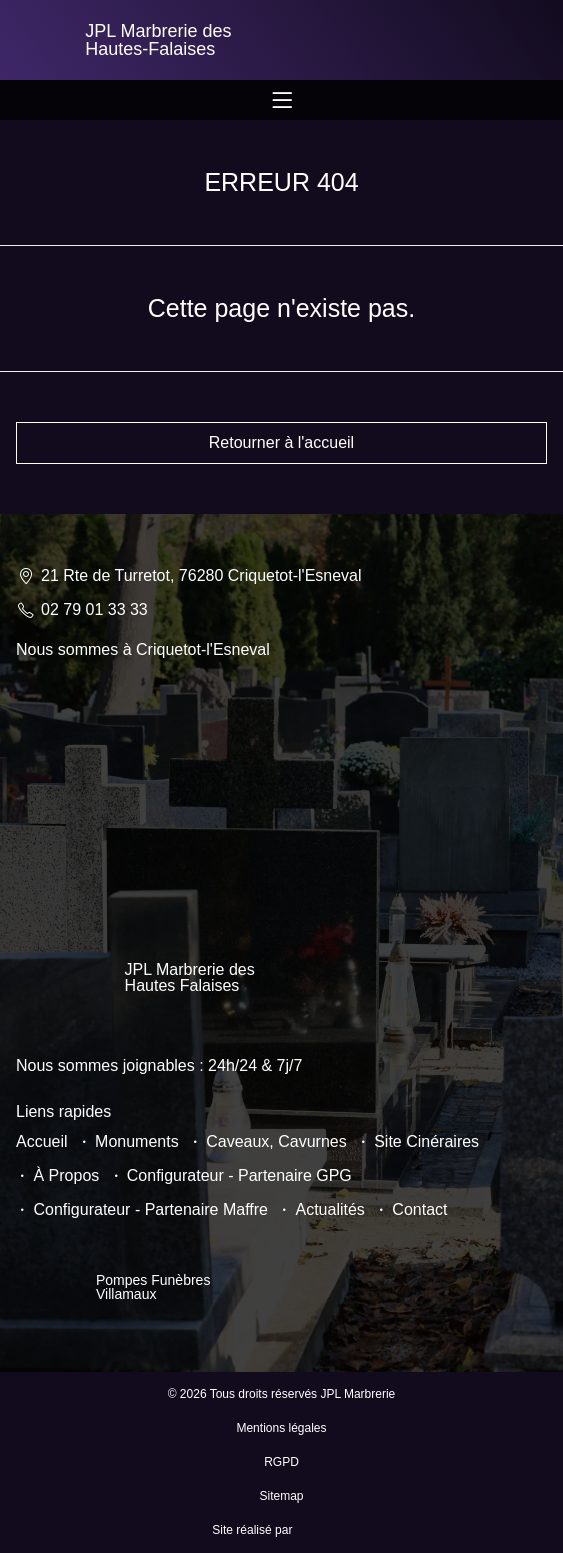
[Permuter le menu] (282, 100)
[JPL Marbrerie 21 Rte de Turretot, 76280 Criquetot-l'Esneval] (281, 778)
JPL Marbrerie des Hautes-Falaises (158, 40)
